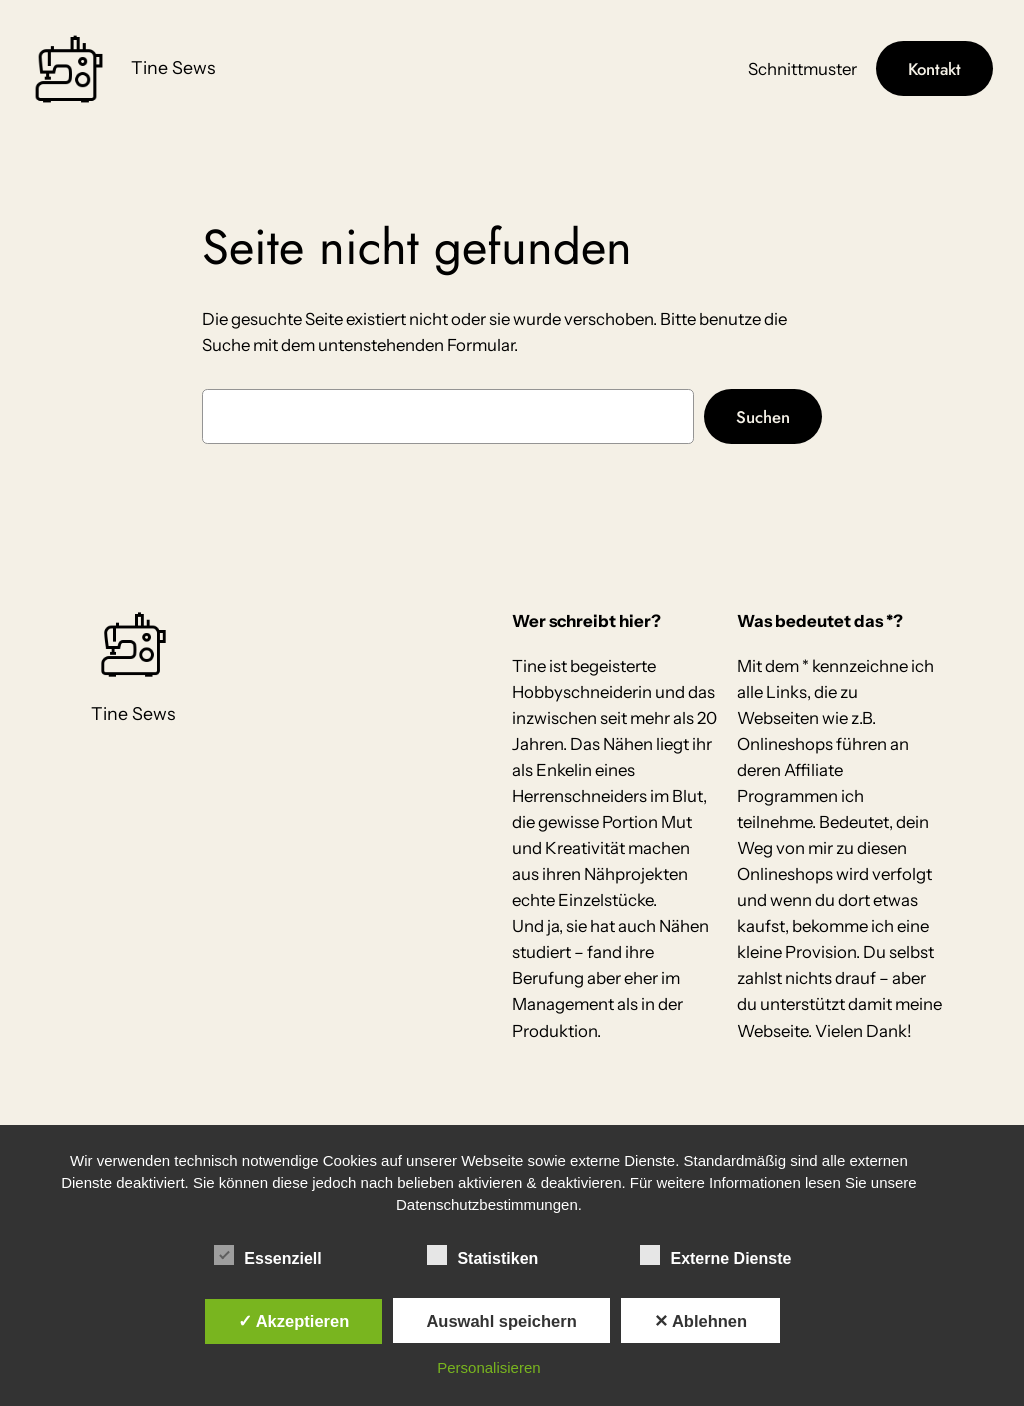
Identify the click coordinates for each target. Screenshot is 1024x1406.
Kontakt (934, 69)
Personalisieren (488, 1367)
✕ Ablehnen (700, 1321)
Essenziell (267, 1256)
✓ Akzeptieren (294, 1321)
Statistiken (482, 1256)
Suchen (763, 417)
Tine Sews (173, 67)
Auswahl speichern (501, 1321)
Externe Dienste (715, 1256)
